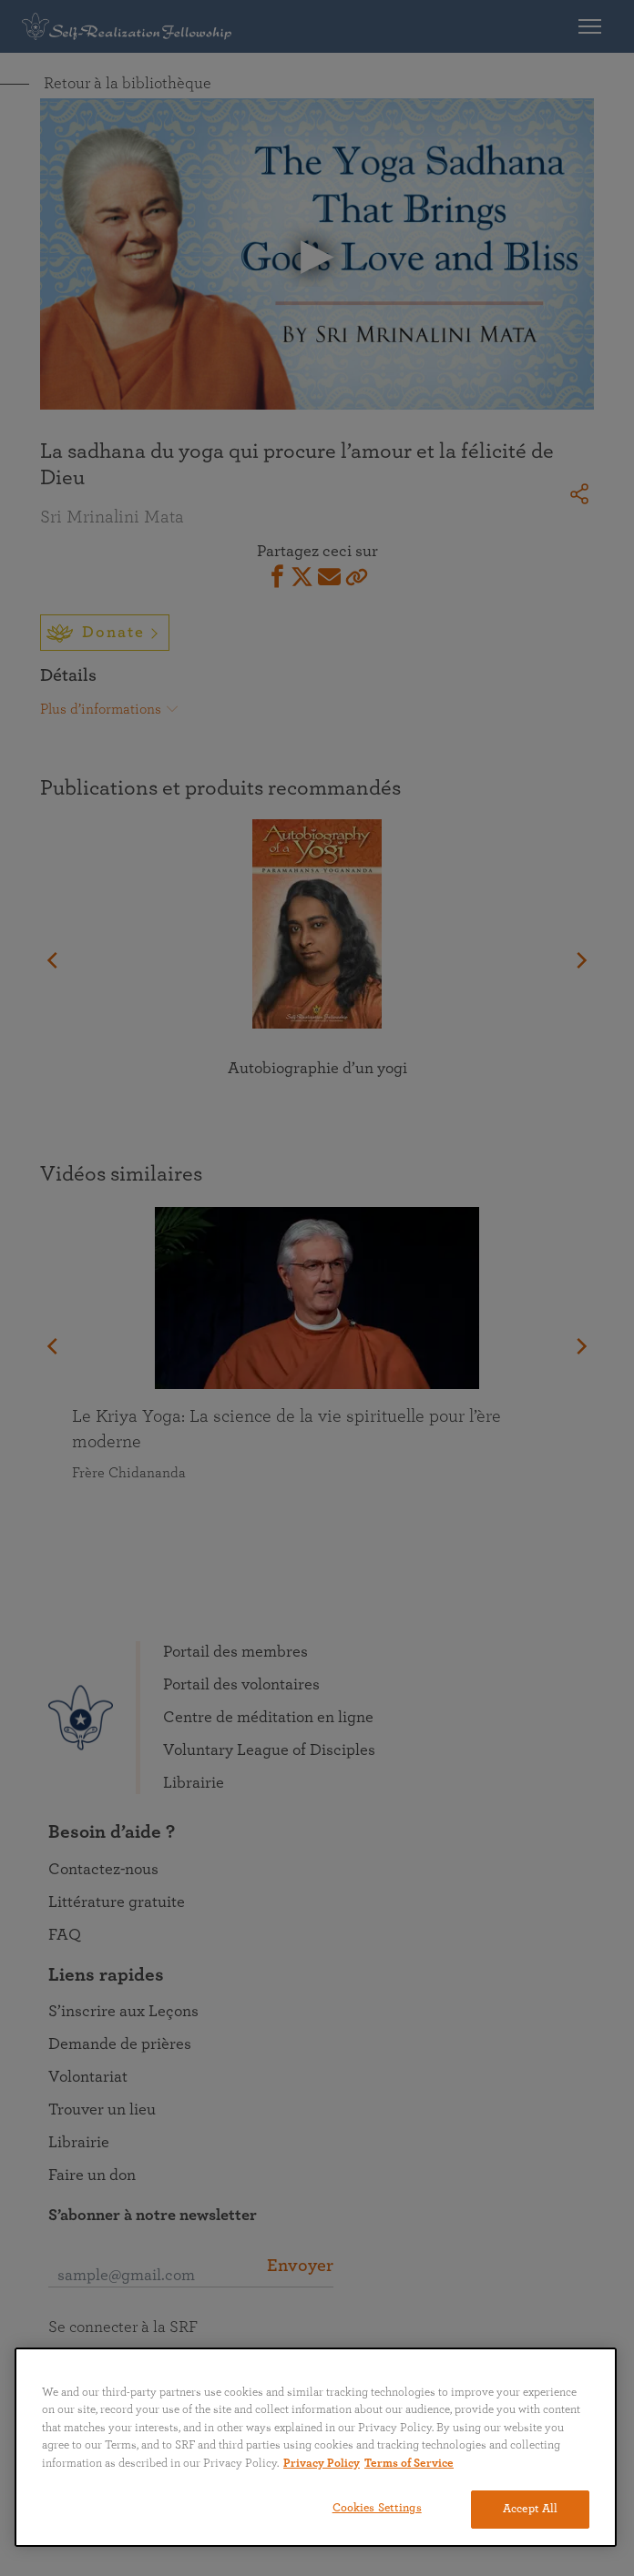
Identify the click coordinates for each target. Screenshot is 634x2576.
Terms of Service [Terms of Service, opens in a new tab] (409, 2464)
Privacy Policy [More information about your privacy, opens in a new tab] (321, 2464)
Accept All (530, 2509)
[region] (316, 2447)
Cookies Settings (377, 2508)
